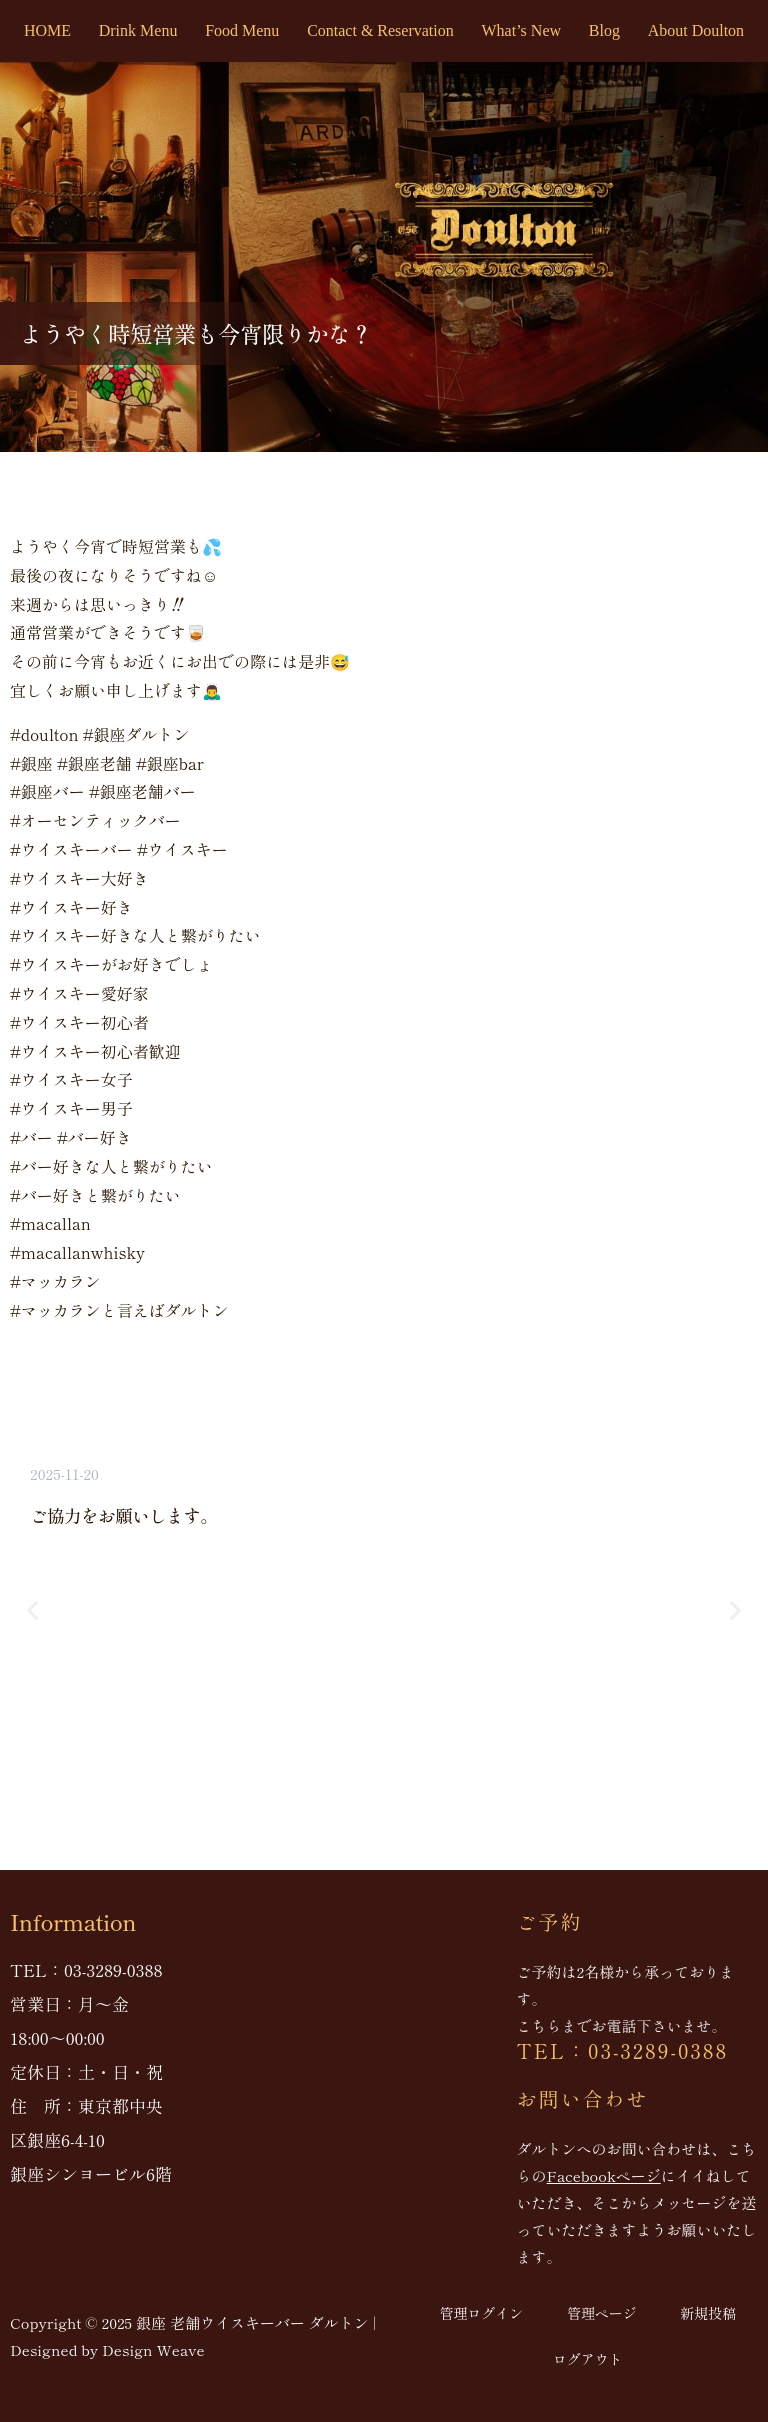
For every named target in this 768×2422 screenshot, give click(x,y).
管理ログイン (481, 2313)
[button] (32, 1609)
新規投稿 (708, 2313)
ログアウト (588, 2359)
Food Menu (242, 30)
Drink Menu (138, 30)
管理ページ (602, 2313)
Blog (604, 30)
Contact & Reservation (380, 30)
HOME (47, 30)
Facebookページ (604, 2175)
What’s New (522, 30)
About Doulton (696, 30)
